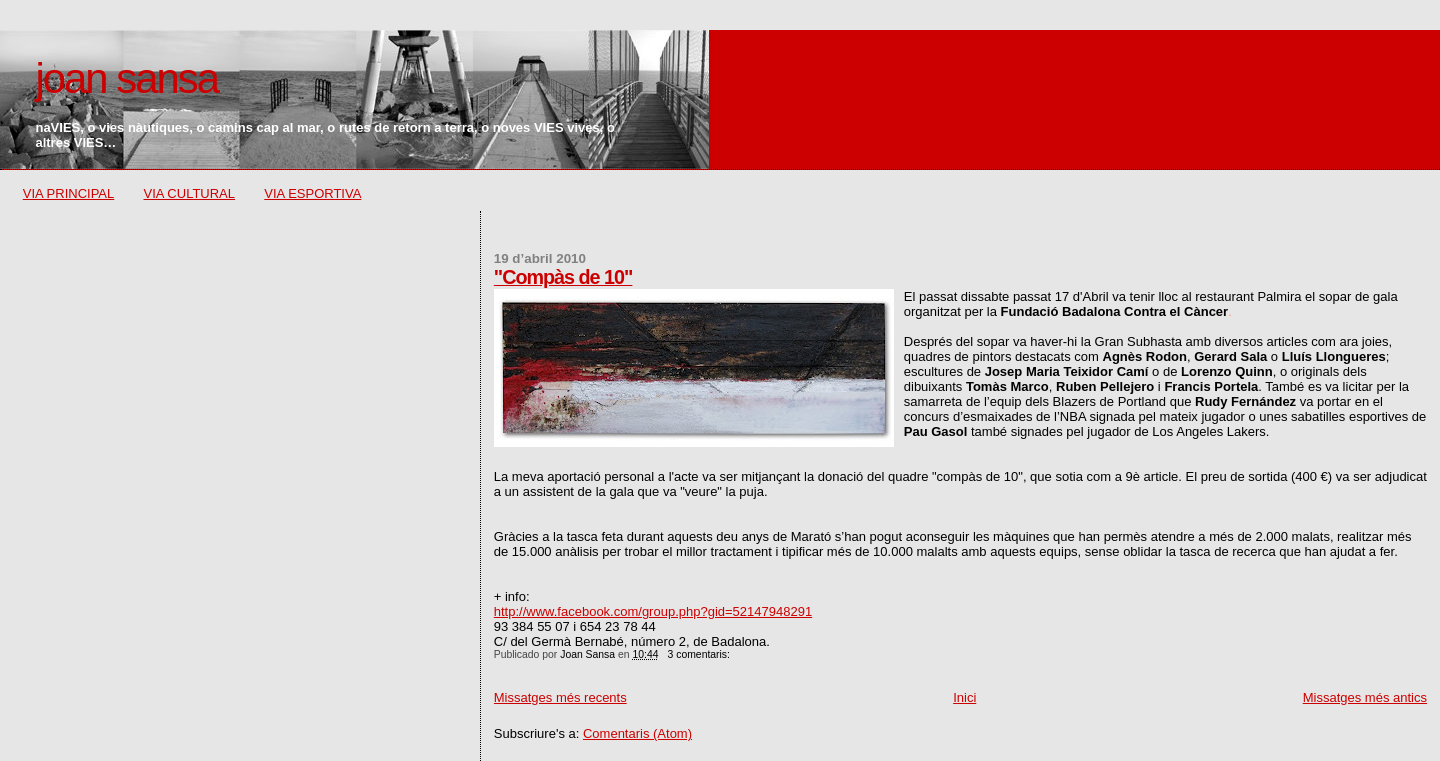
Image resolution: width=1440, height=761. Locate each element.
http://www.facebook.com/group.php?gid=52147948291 (653, 611)
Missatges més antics (1365, 697)
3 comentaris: (700, 654)
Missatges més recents (560, 697)
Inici (964, 697)
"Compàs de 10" (563, 277)
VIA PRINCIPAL (69, 193)
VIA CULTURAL (190, 193)
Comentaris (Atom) (637, 733)
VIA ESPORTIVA (312, 193)
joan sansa (126, 78)
